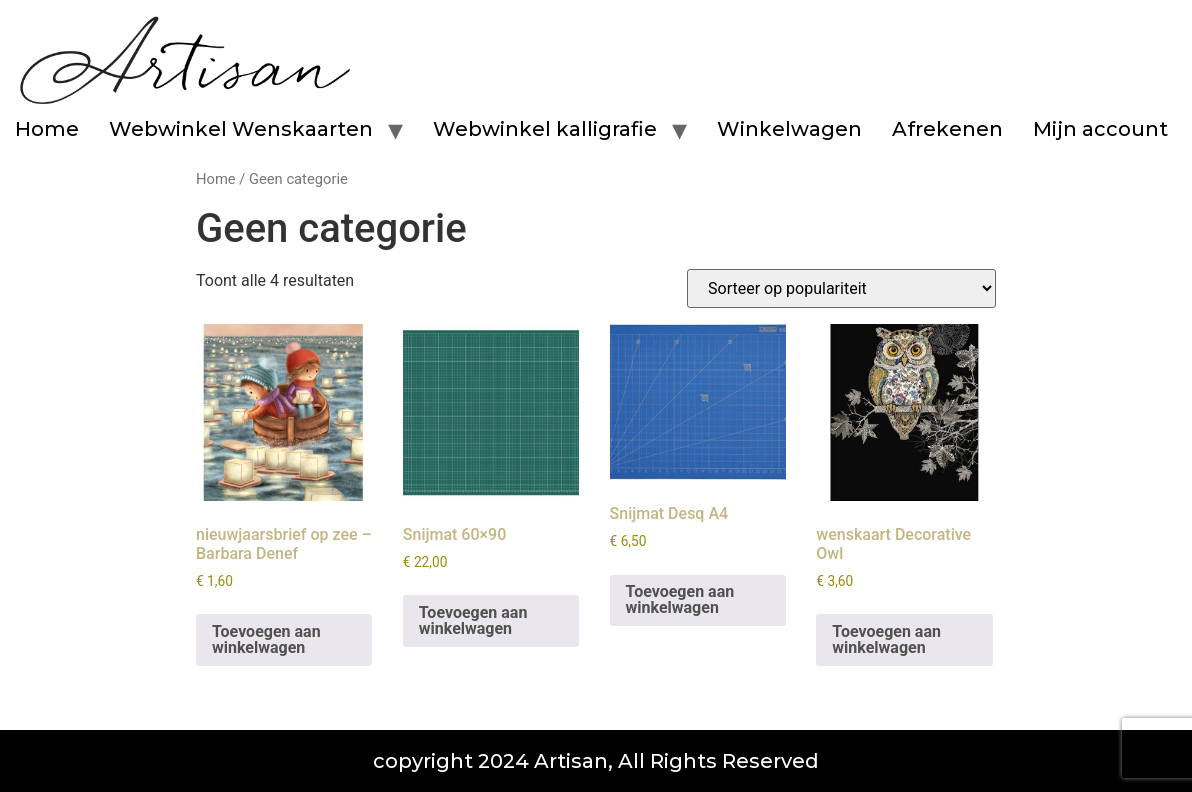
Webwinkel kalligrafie (545, 129)
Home (47, 129)
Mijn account (1100, 129)
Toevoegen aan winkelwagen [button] (266, 639)
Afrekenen (947, 129)
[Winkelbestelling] (841, 288)
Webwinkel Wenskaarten (241, 129)
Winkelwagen (789, 129)
